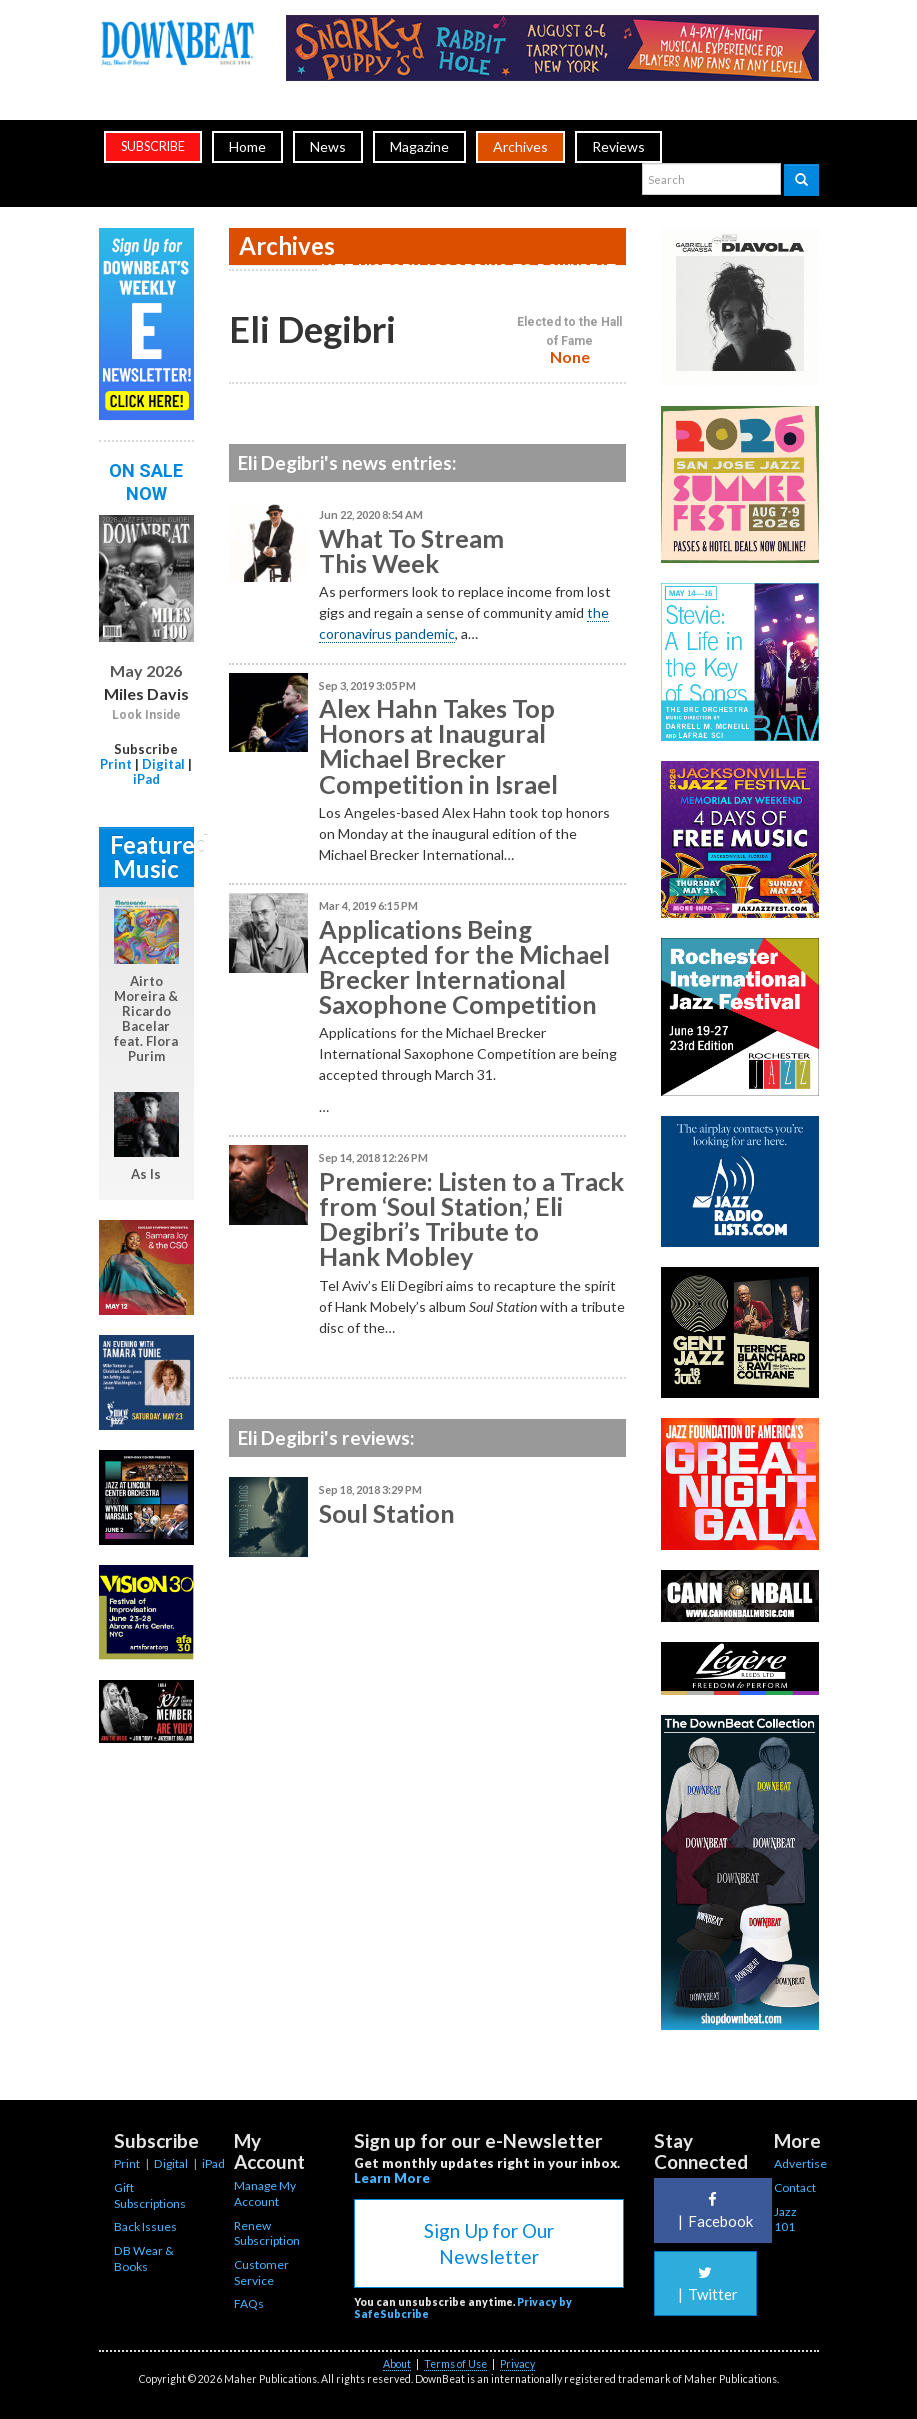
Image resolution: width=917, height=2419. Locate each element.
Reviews (618, 146)
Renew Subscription (267, 2233)
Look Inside (146, 715)
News (328, 146)
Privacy (517, 2364)
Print (116, 764)
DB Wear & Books (144, 2258)
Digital (163, 764)
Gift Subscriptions (150, 2195)
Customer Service (261, 2272)
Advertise (800, 2163)
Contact (795, 2187)
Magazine (419, 146)
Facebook (713, 2210)
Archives (520, 146)
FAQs (249, 2303)
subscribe (153, 146)
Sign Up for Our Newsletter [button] (489, 2243)
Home (247, 146)
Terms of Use (455, 2364)
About (397, 2364)
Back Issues (145, 2226)
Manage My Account (265, 2193)
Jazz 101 (785, 2219)
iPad (146, 779)
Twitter (705, 2283)
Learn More (392, 2178)
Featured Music (152, 856)
